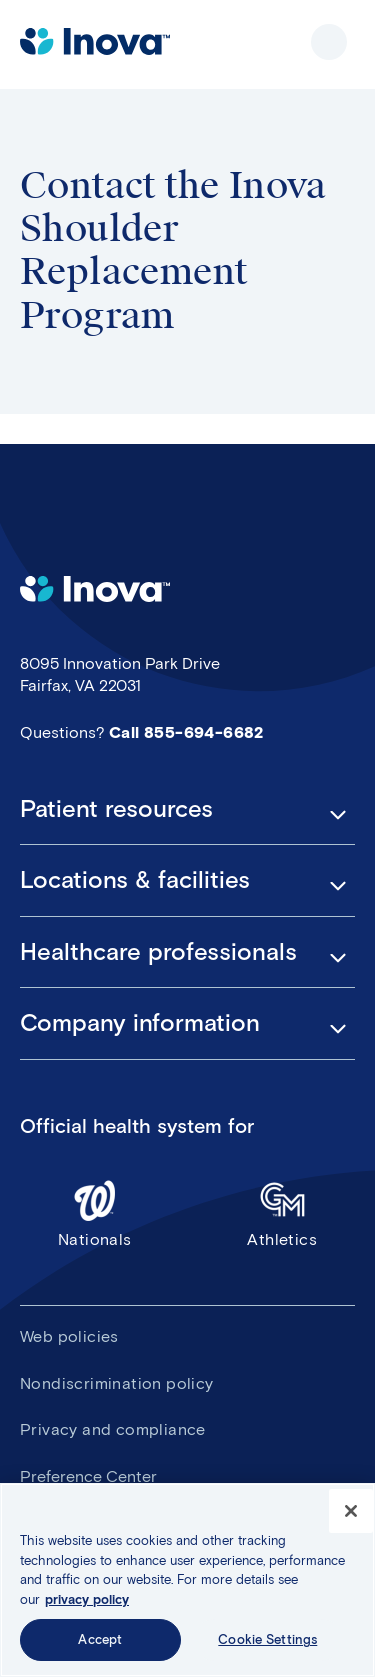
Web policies (69, 1336)
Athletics (283, 1213)
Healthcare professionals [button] (158, 952)
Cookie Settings (267, 1639)
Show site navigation (329, 42)
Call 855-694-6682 (186, 732)
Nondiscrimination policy (117, 1383)
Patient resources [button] (116, 809)
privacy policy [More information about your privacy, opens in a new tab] (87, 1599)
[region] (187, 1580)
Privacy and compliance (113, 1429)
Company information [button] (140, 1023)
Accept (100, 1639)
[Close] (351, 1511)
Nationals (95, 1213)
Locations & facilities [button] (135, 880)
